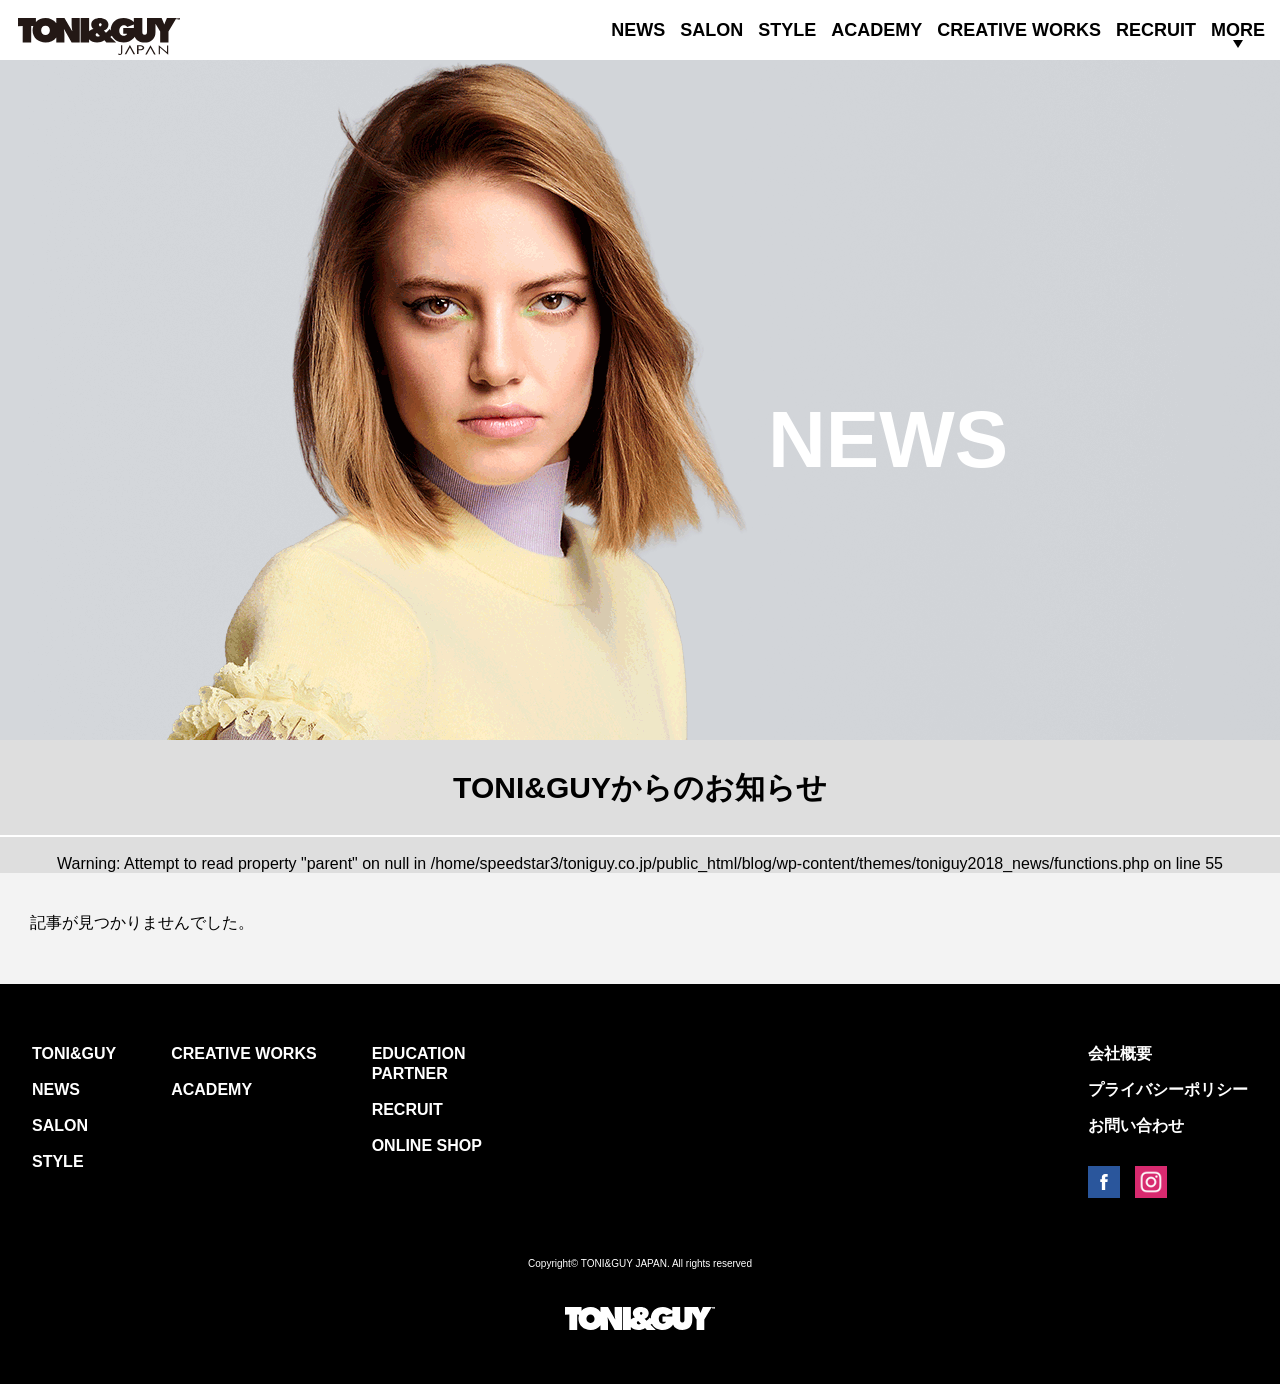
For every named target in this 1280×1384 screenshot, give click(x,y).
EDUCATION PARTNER (419, 1063)
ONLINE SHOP (427, 1145)
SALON (711, 30)
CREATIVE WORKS (1019, 30)
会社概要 (1120, 1053)
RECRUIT (1156, 30)
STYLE (787, 30)
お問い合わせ (1136, 1125)
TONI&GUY (74, 1053)
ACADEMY (876, 30)
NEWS (638, 30)
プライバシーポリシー (1168, 1089)
